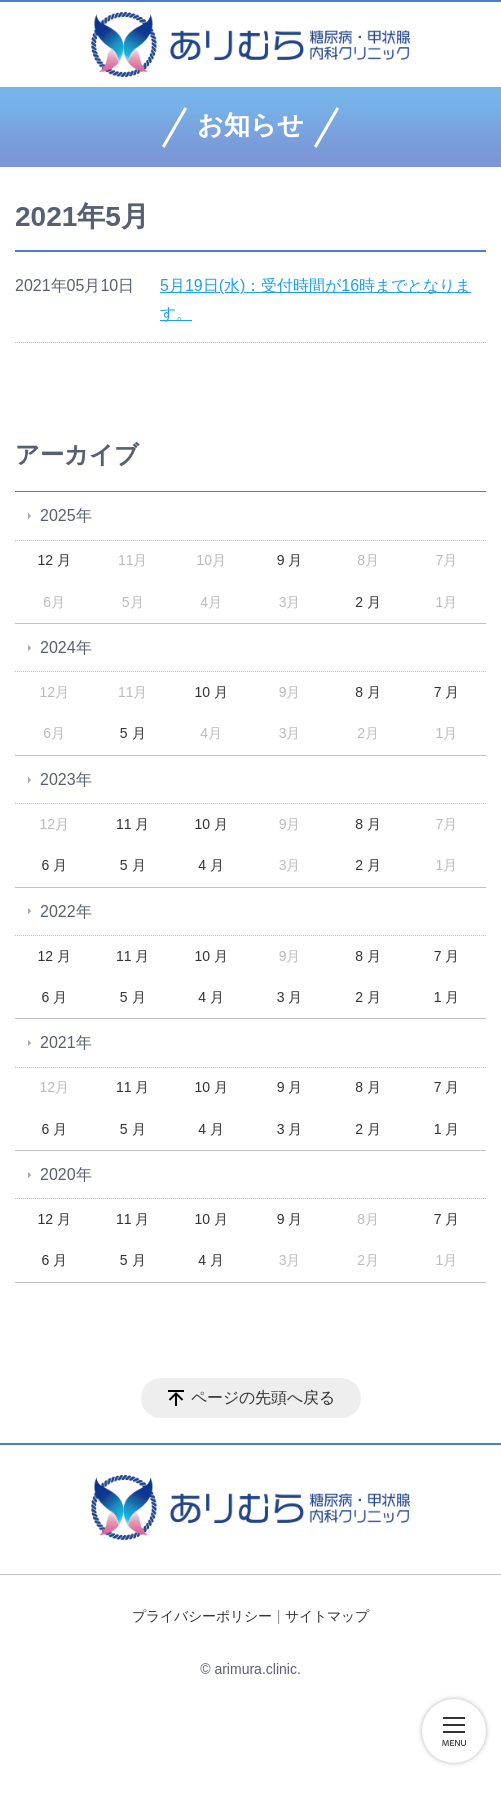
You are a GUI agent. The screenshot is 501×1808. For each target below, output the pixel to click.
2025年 (66, 515)
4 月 (211, 865)
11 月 (132, 824)
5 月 (133, 733)
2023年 (66, 779)
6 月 (54, 865)
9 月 (290, 560)
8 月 (368, 692)
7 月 (447, 692)
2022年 (66, 911)
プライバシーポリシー (202, 1616)
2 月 (368, 602)
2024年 (66, 647)
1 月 (447, 997)
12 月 (53, 560)
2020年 (66, 1174)
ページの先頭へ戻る (263, 1397)
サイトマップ (327, 1616)
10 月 (210, 692)
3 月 (290, 997)
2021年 (66, 1042)
